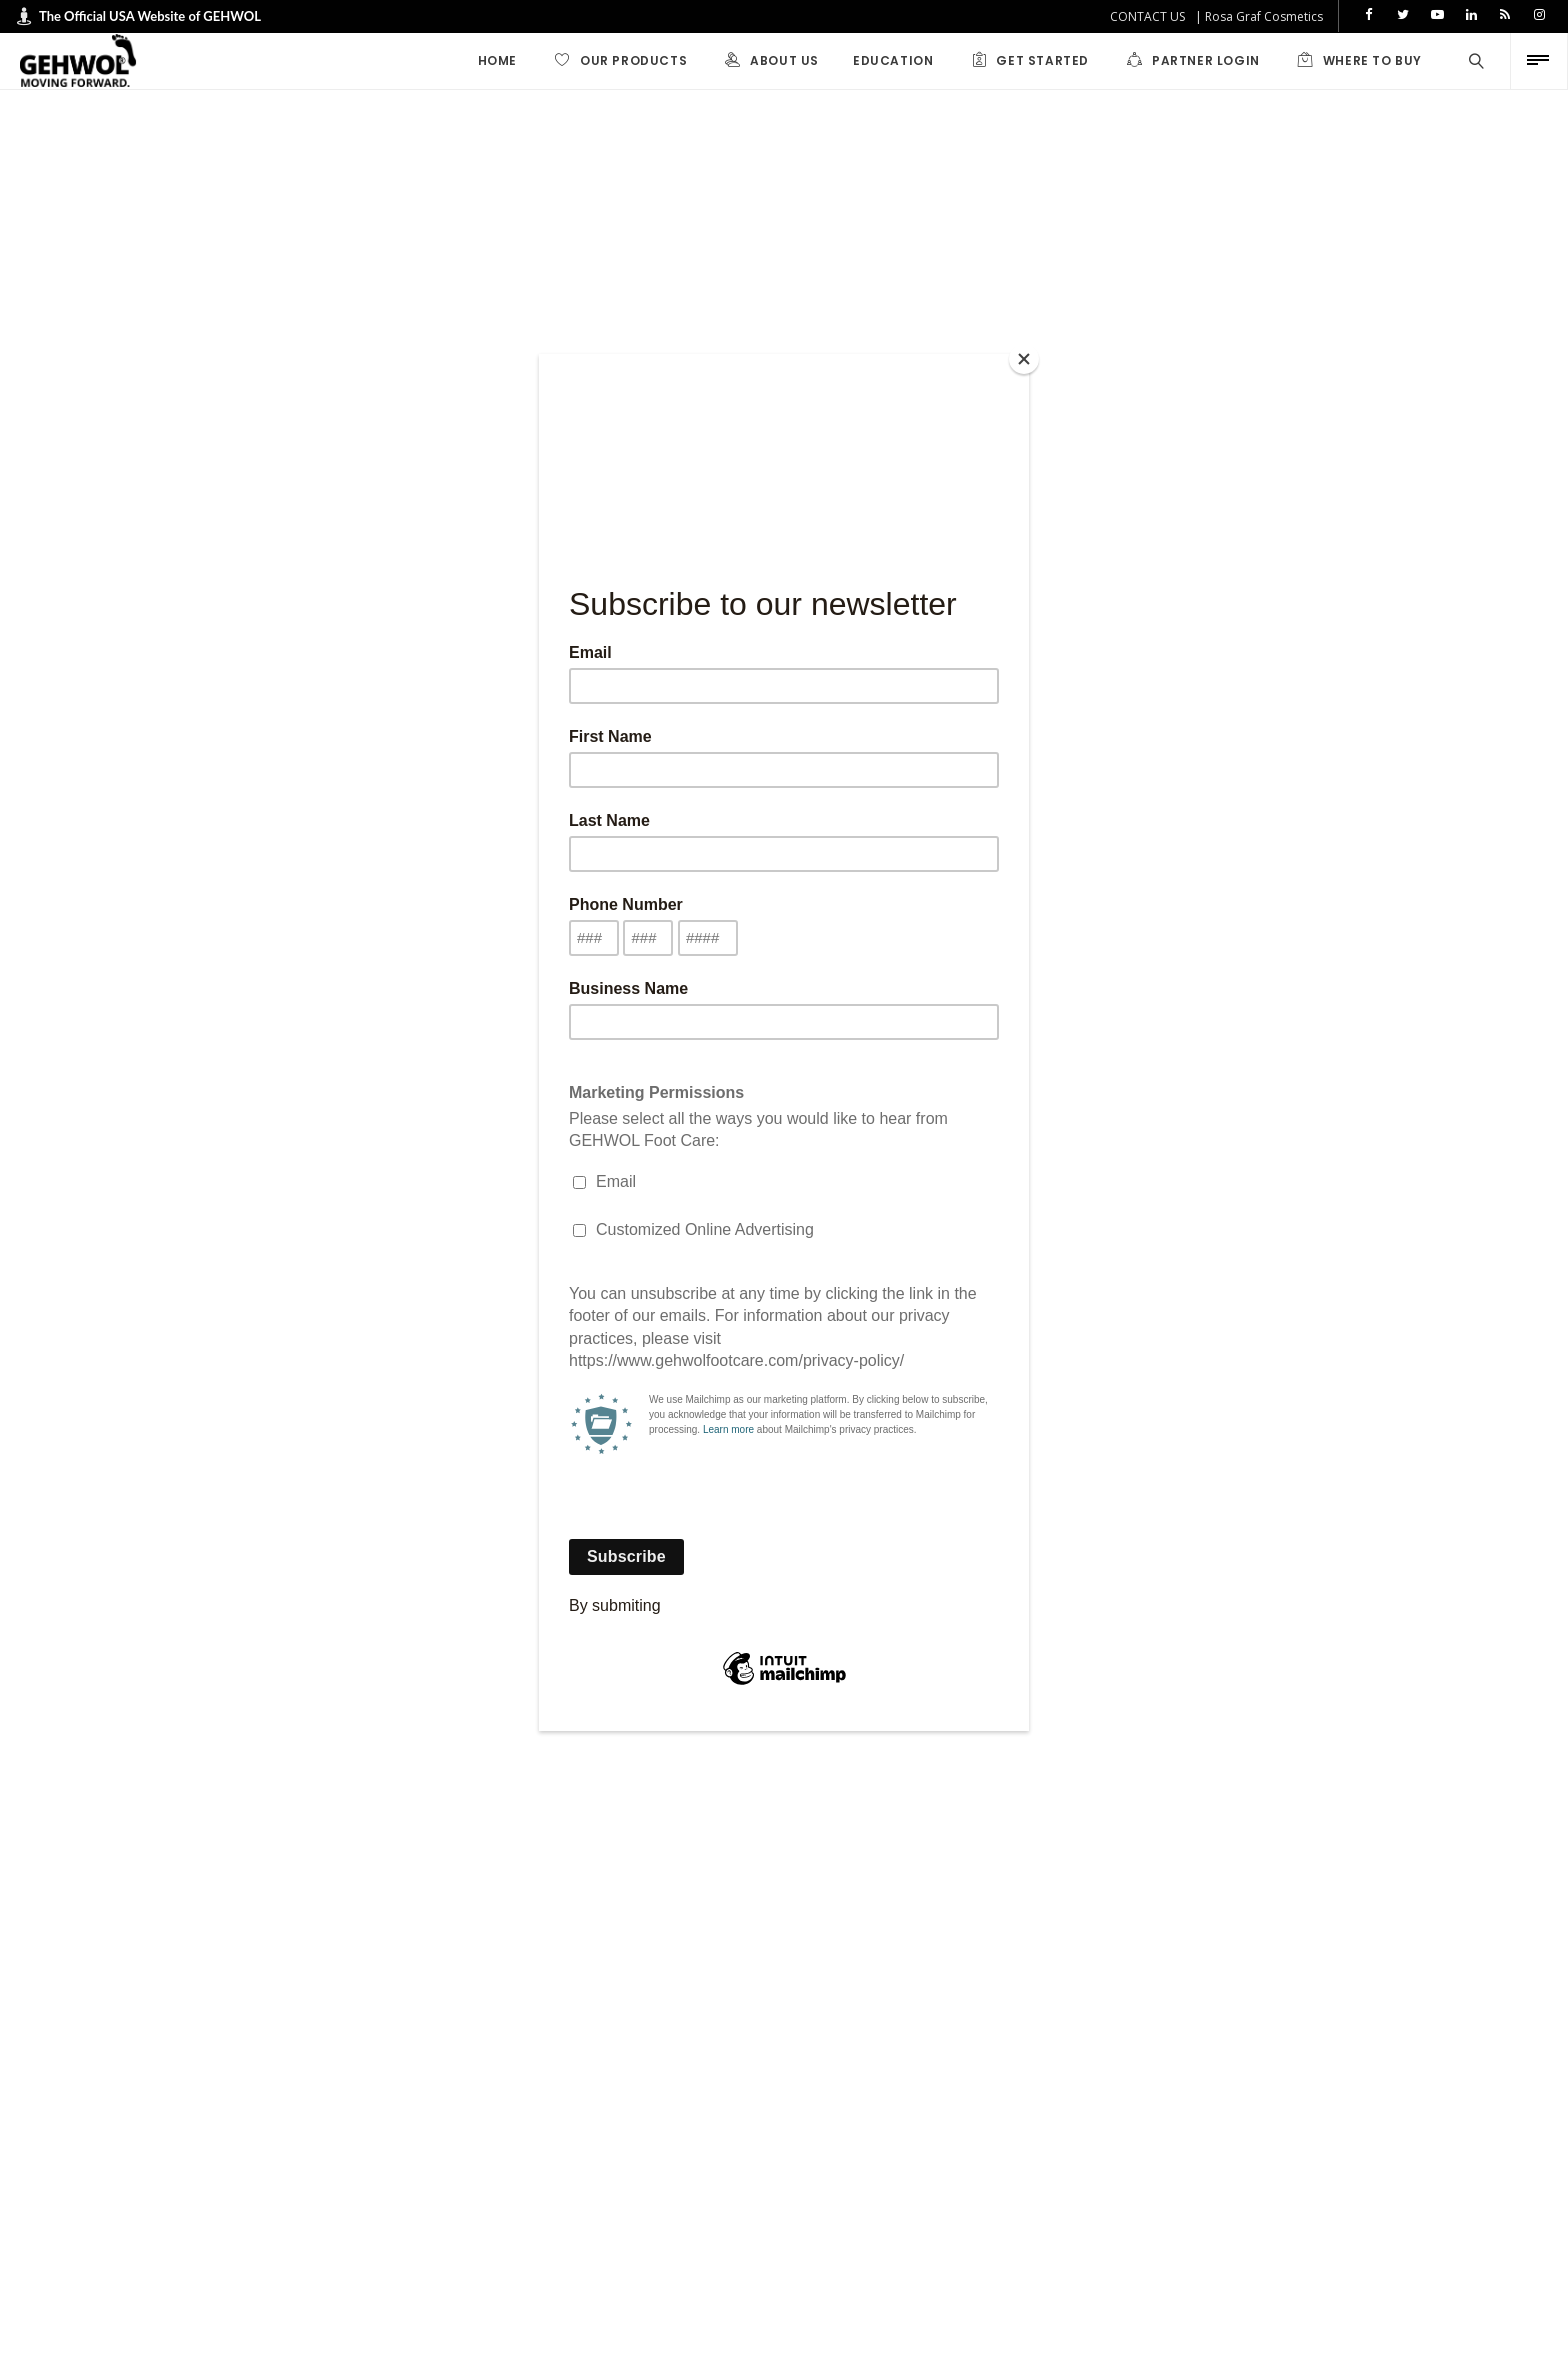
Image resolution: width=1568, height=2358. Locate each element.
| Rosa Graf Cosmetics (1259, 16)
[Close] (1024, 359)
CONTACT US (1147, 16)
